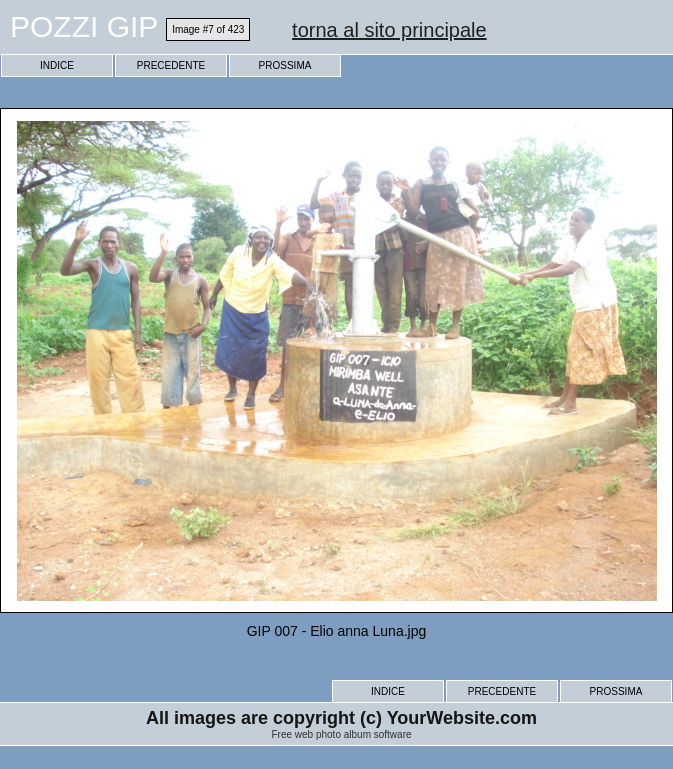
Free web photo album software (341, 734)
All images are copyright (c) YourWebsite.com (341, 718)
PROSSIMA (285, 65)
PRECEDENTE (171, 65)
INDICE (57, 65)
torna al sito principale (389, 30)
